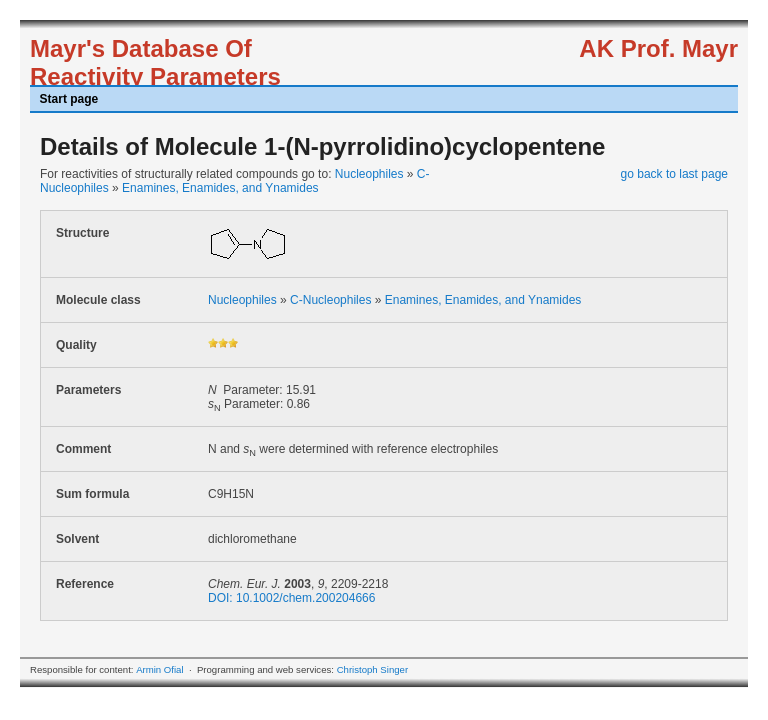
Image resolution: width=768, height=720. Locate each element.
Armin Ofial (159, 669)
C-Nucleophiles (330, 300)
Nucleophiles (369, 174)
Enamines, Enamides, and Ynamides (220, 188)
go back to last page (674, 174)
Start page (69, 99)
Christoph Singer (372, 669)
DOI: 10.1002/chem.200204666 (291, 598)
